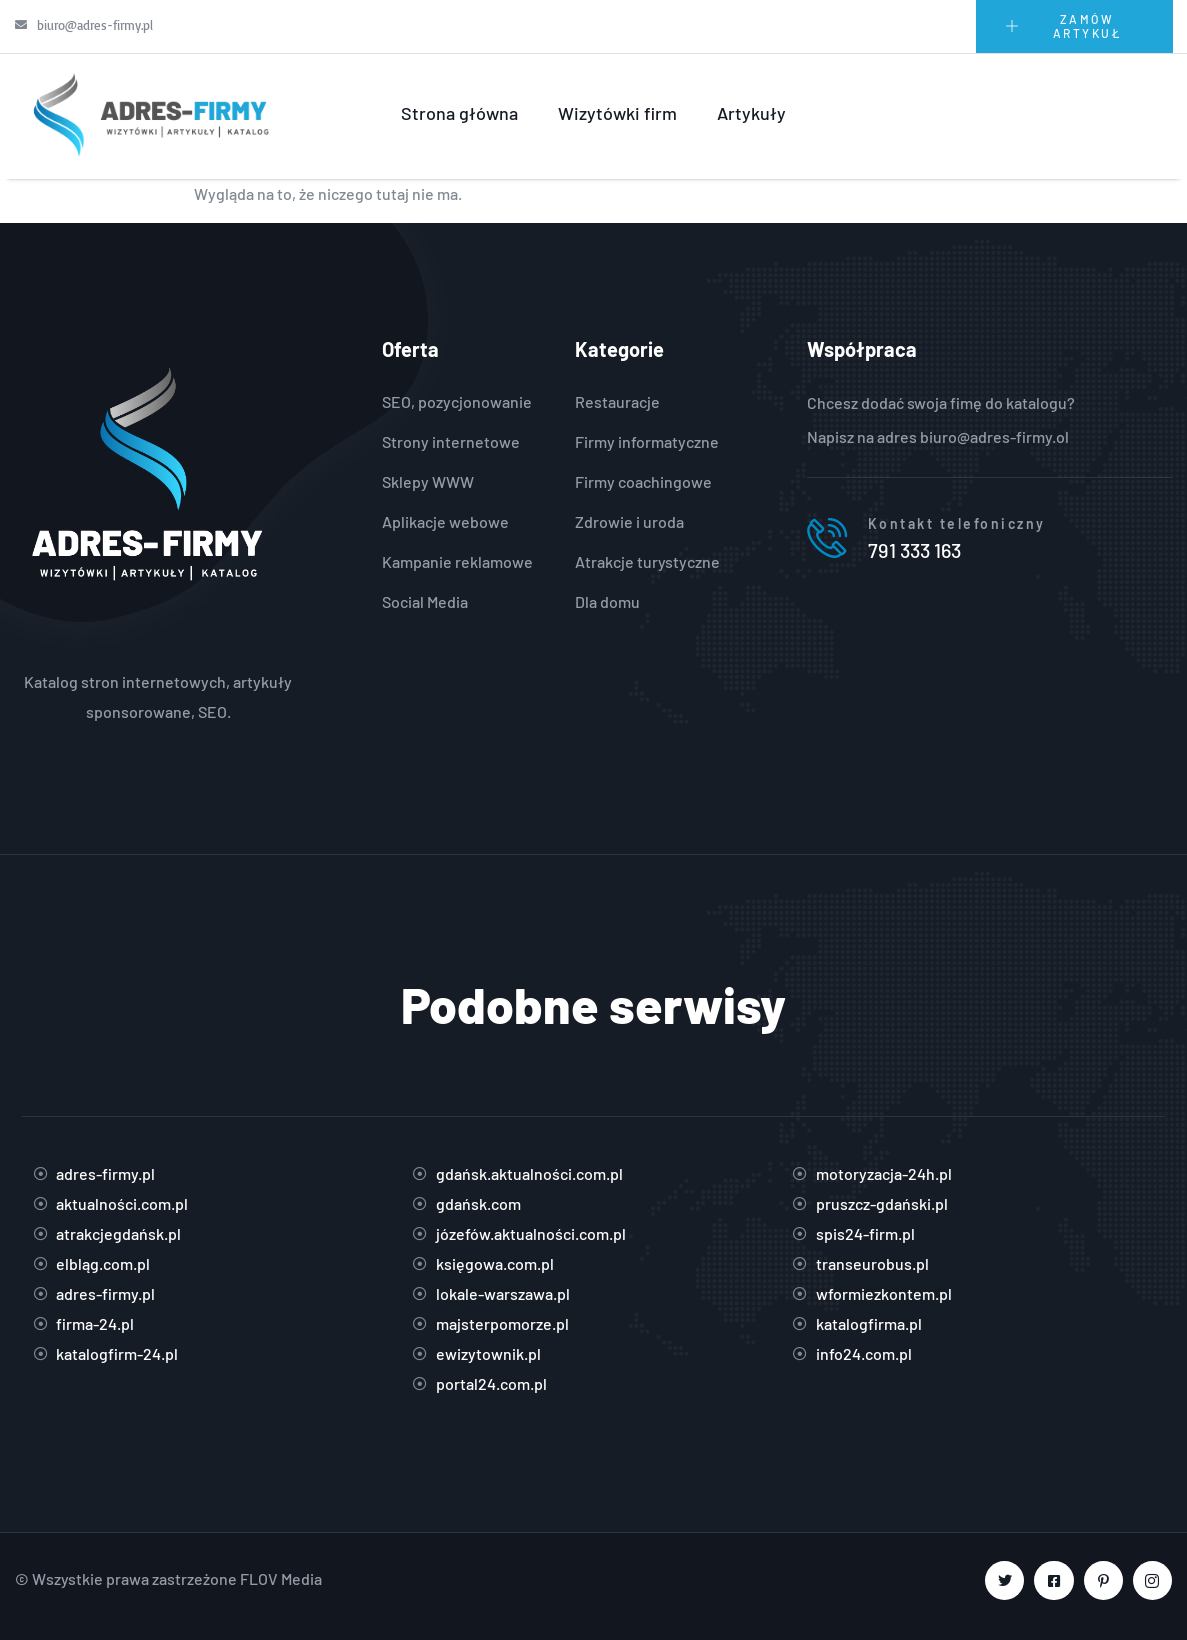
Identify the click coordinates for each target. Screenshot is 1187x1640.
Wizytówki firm (617, 113)
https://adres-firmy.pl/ (158, 651)
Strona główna (459, 113)
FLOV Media (281, 1578)
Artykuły (751, 113)
